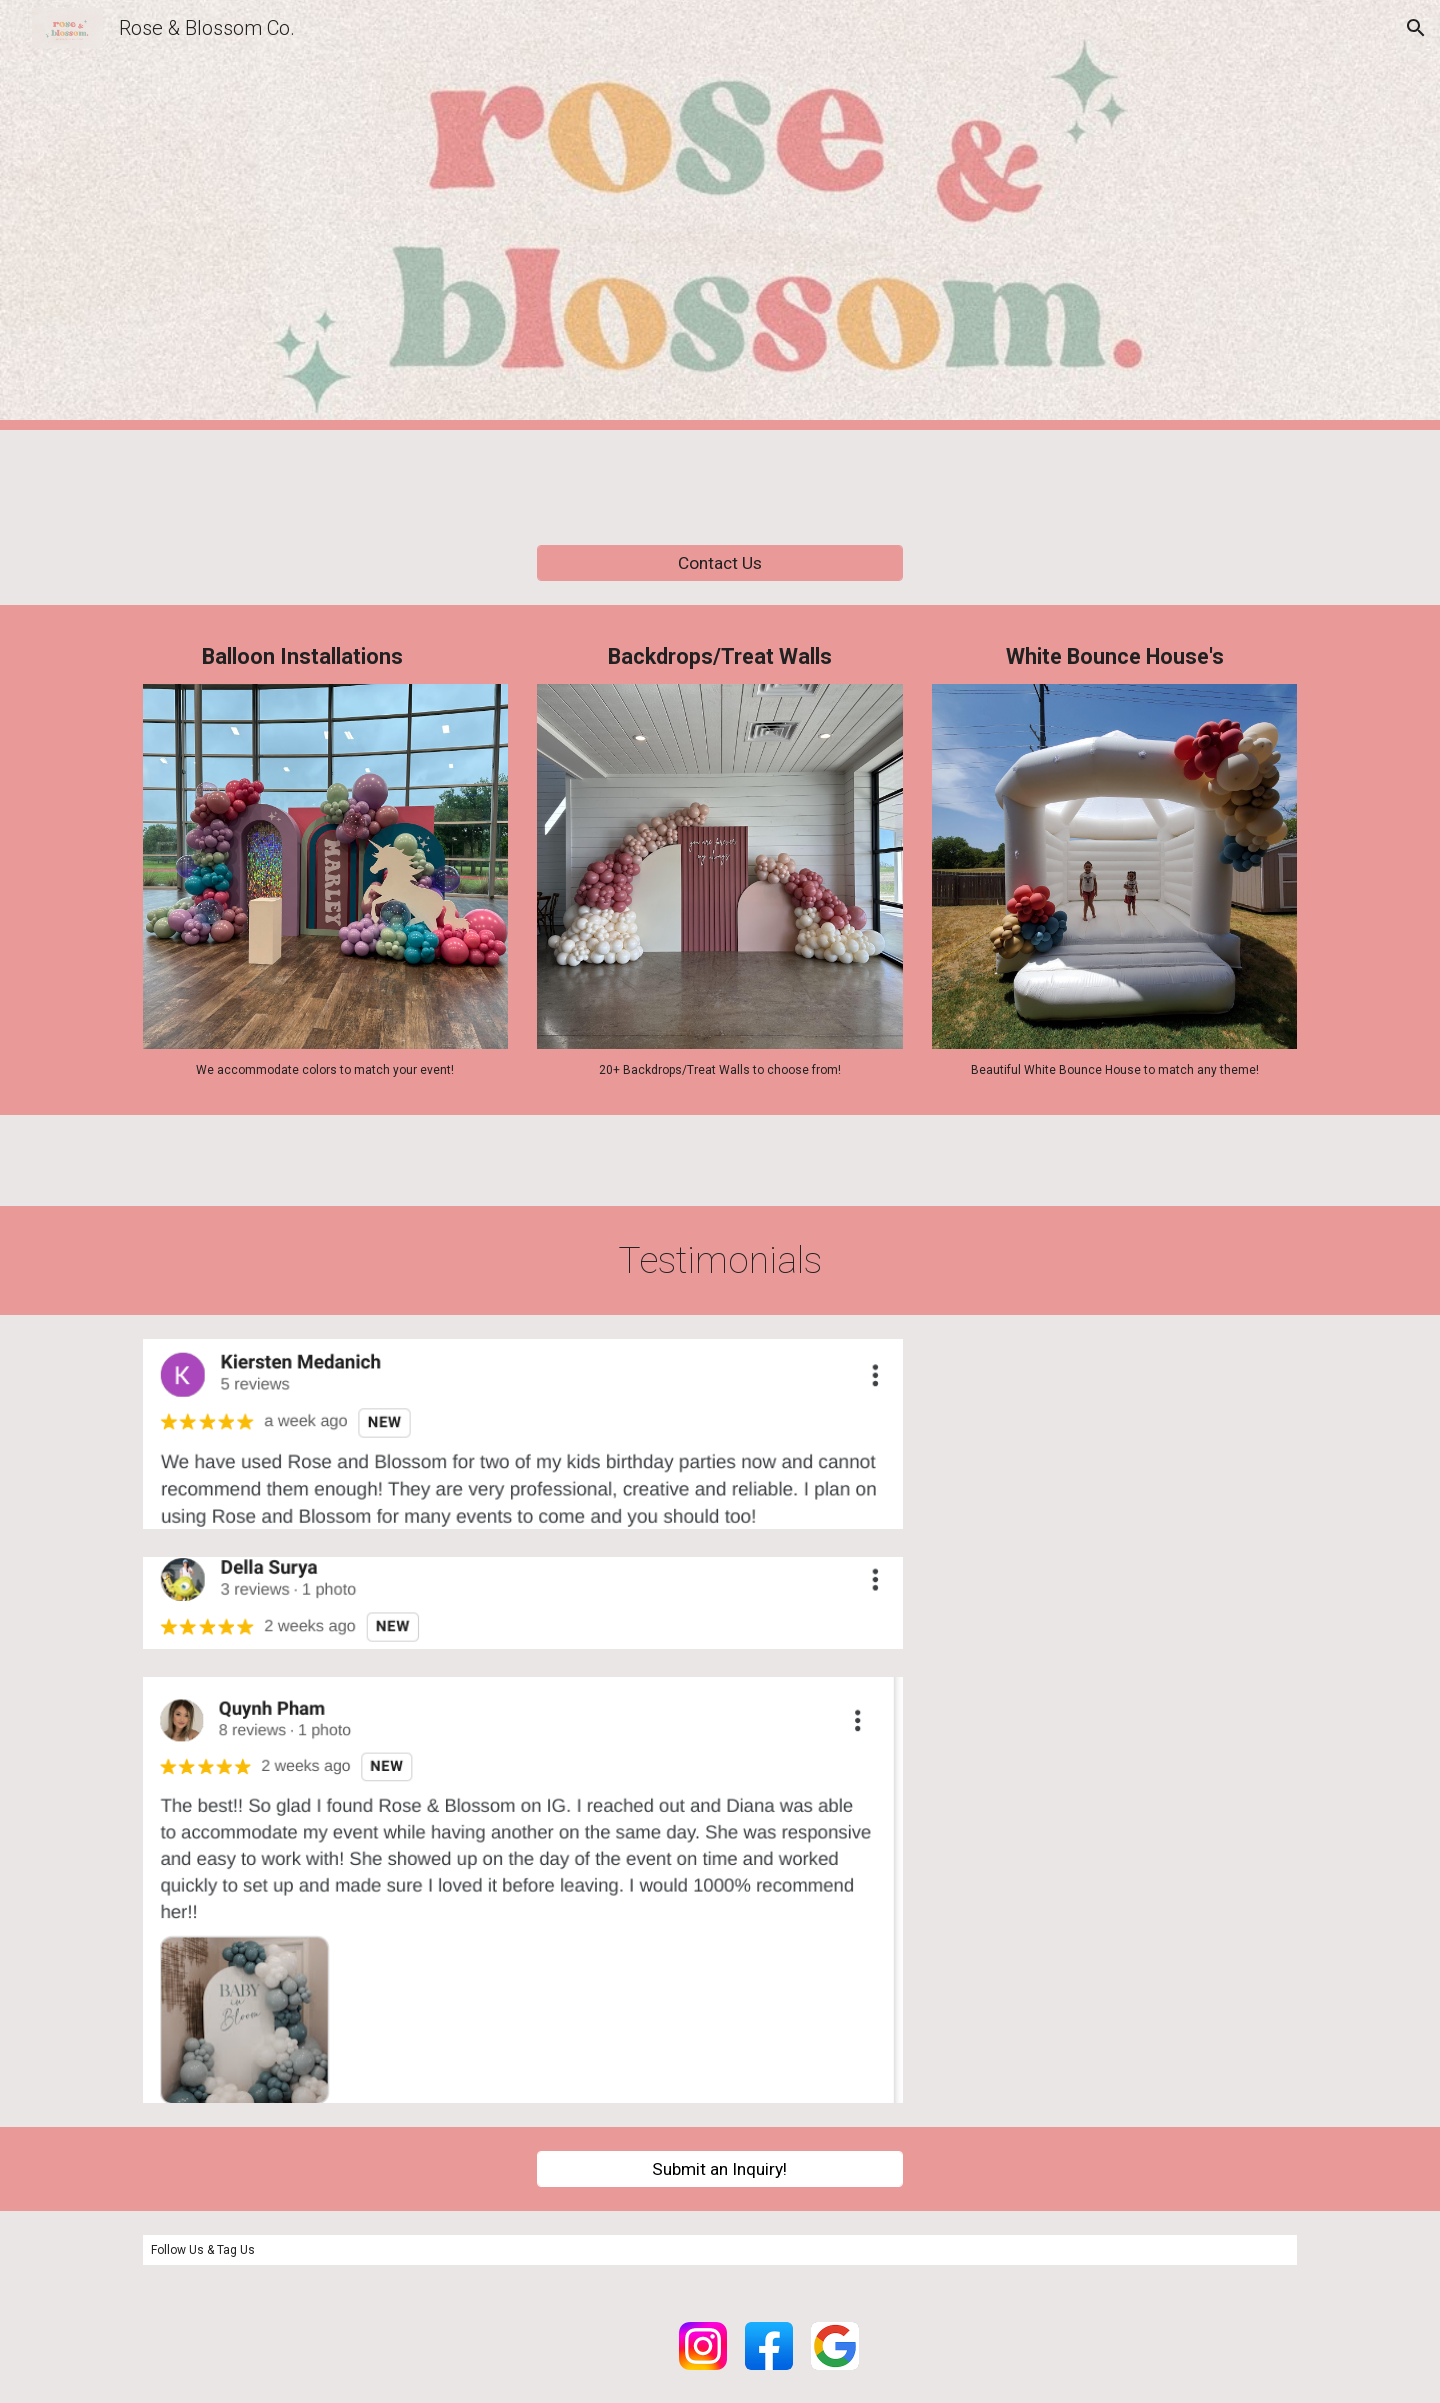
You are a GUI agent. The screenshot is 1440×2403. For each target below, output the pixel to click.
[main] (325, 656)
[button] (1416, 28)
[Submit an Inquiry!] (719, 2168)
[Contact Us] (719, 563)
